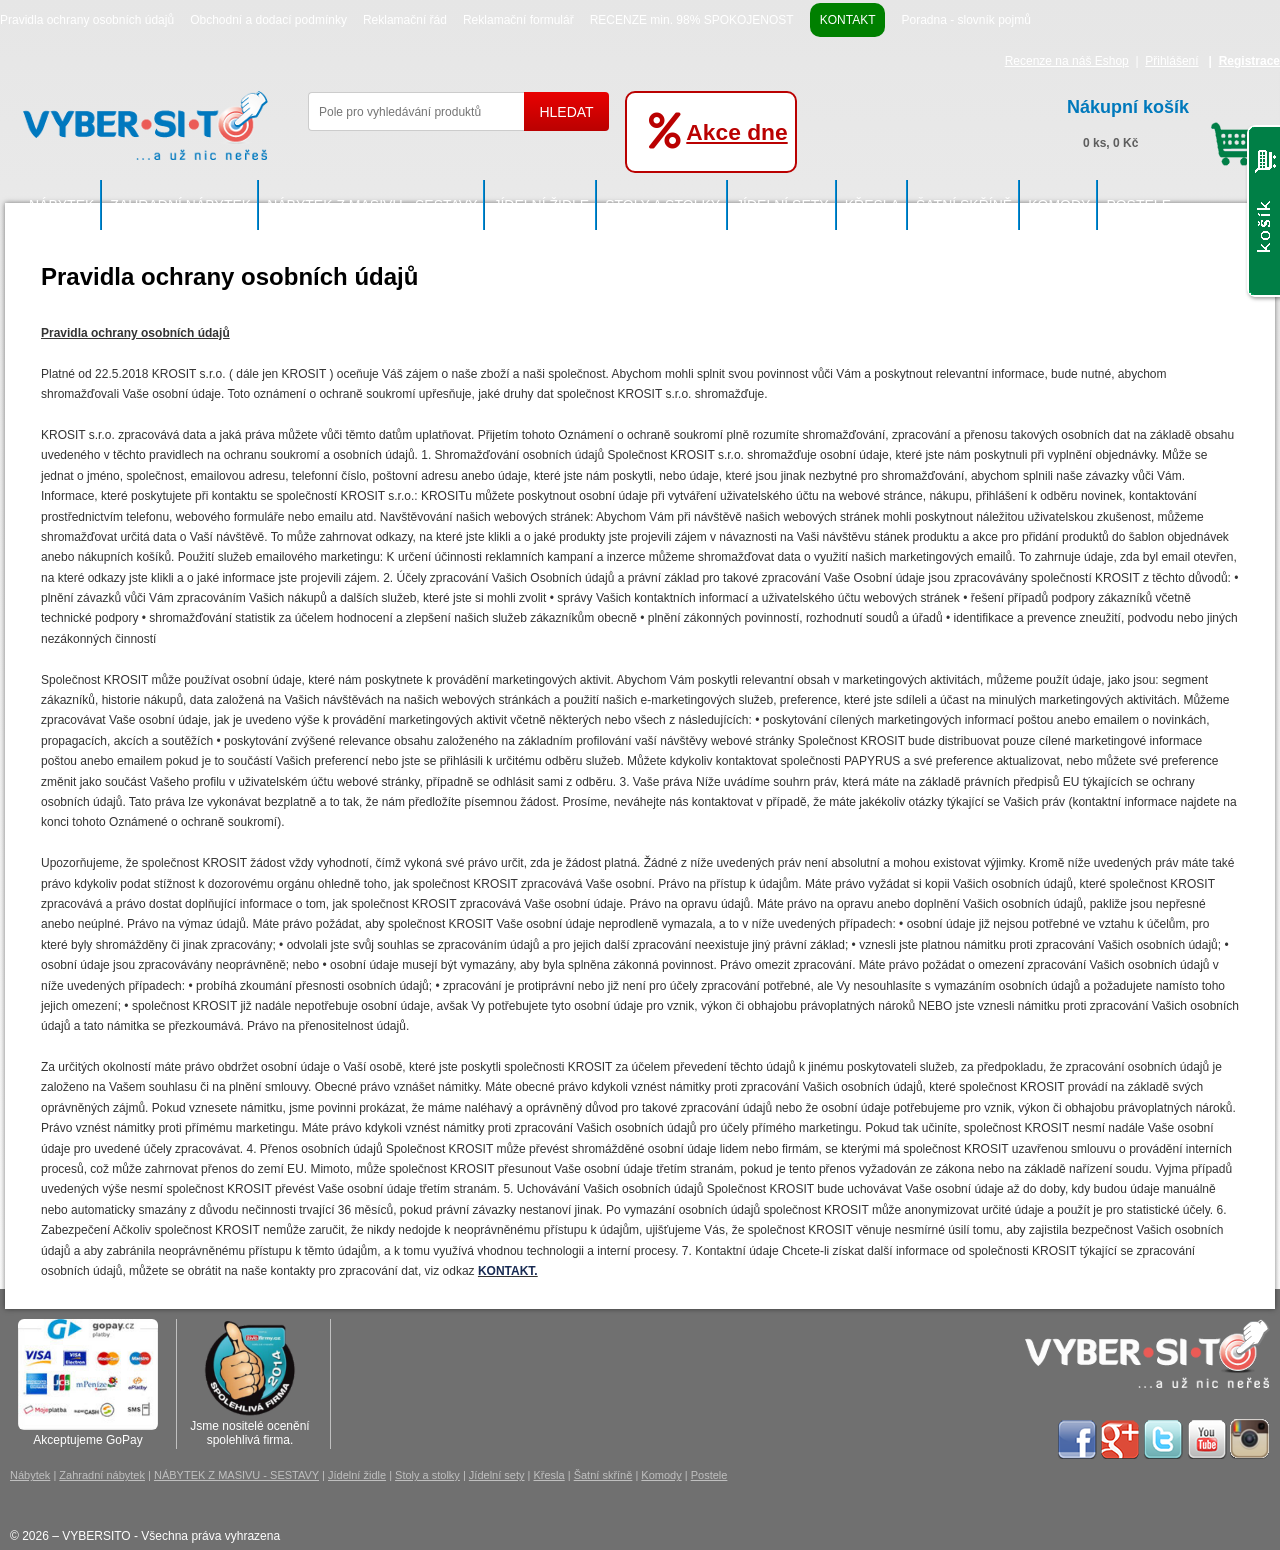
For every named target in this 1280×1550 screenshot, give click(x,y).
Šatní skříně (964, 205)
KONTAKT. (508, 1271)
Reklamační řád (405, 20)
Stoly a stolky (662, 205)
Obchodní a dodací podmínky (268, 20)
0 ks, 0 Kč (1162, 121)
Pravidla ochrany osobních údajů (87, 20)
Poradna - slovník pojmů (965, 20)
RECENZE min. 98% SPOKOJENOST (692, 20)
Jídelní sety (782, 205)
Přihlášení (1171, 61)
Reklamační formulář (518, 20)
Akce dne (736, 132)
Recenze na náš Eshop (1067, 61)
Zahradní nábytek (180, 205)
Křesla (872, 205)
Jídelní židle (541, 205)
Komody (1059, 205)
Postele (1138, 205)
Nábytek (61, 205)
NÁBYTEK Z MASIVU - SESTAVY (372, 205)
